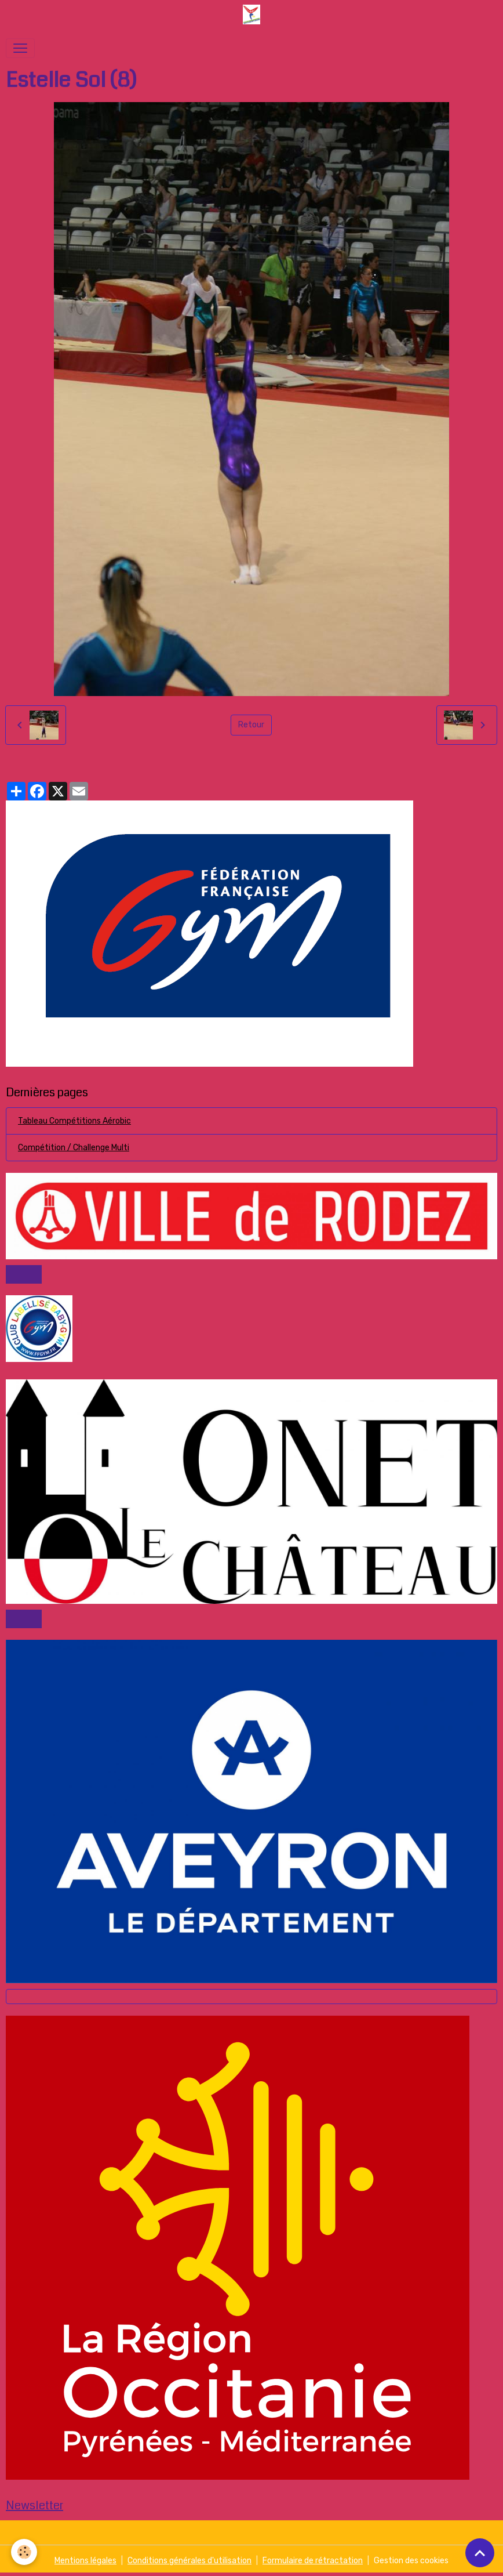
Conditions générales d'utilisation (189, 2561)
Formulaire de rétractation (313, 2561)
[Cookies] (25, 2552)
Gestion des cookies (411, 2561)
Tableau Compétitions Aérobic (74, 1121)
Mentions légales (85, 2561)
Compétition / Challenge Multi (73, 1148)
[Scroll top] (479, 2552)
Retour (251, 725)
